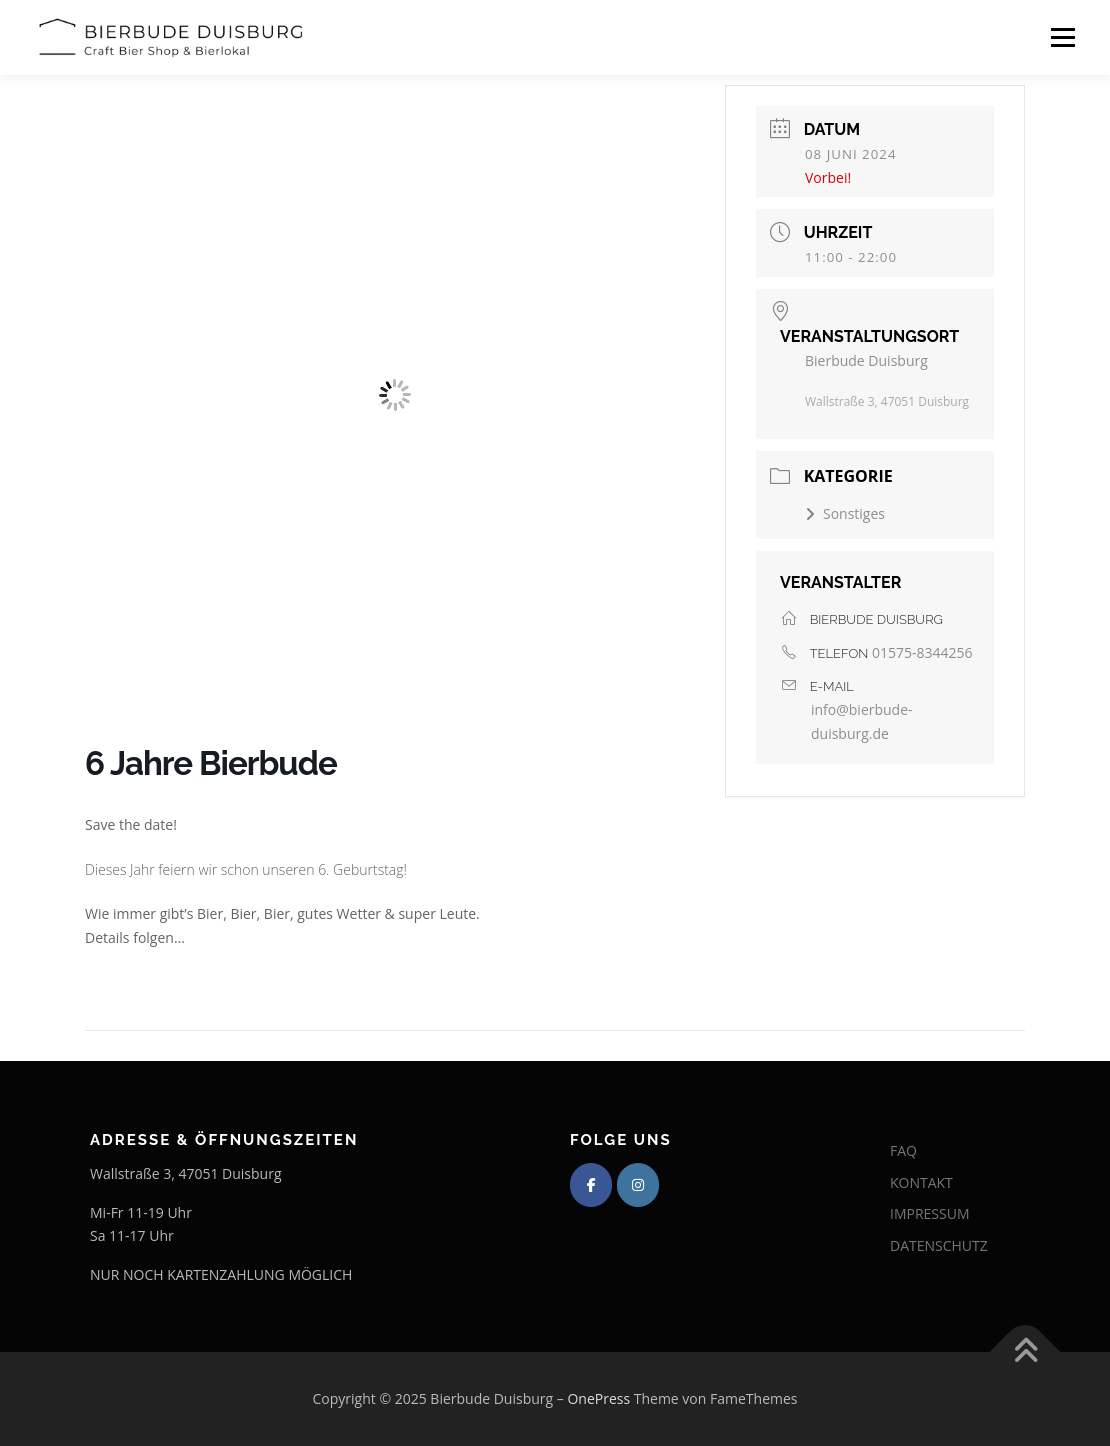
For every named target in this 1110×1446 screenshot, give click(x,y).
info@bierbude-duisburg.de (862, 721)
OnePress (598, 1398)
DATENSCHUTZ (939, 1245)
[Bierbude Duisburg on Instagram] (638, 1185)
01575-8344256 (922, 652)
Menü (1062, 37)
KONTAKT (921, 1182)
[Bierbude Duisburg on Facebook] (591, 1185)
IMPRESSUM (930, 1213)
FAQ (903, 1150)
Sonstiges (845, 513)
